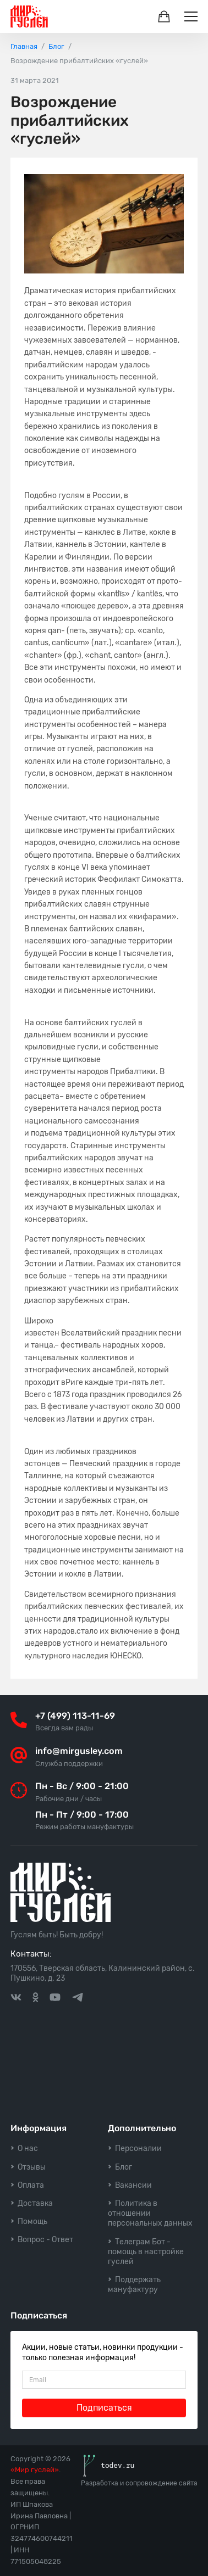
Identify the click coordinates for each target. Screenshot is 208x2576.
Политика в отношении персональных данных (150, 2213)
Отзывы (32, 2167)
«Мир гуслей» (34, 2470)
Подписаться (104, 2407)
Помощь (32, 2221)
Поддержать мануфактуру (134, 2284)
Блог (123, 2167)
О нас (28, 2148)
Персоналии (138, 2148)
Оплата (31, 2185)
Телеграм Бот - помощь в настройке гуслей (146, 2251)
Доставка (35, 2203)
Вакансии (133, 2185)
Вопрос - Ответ (45, 2239)
